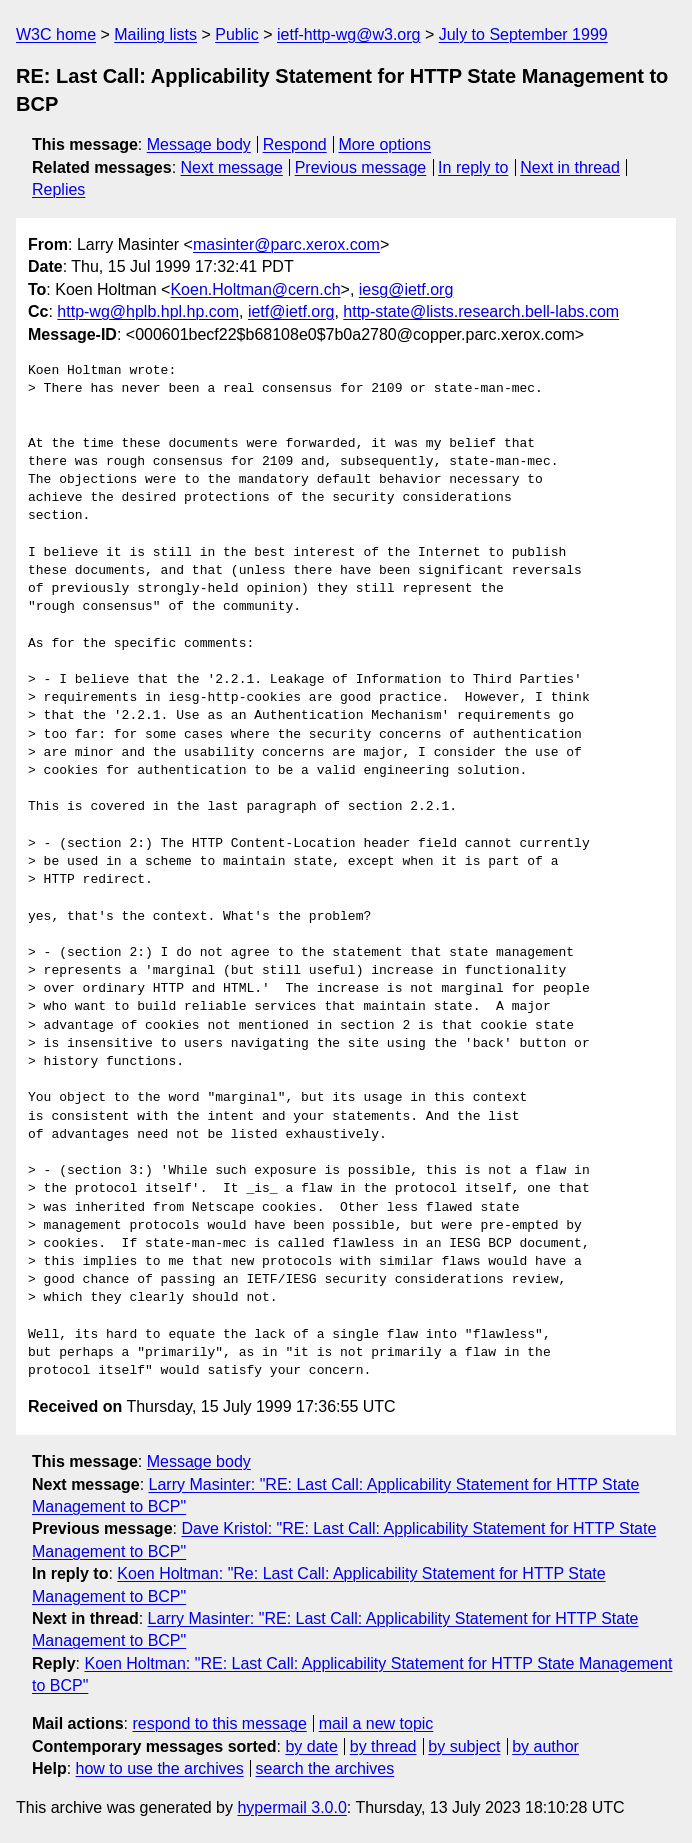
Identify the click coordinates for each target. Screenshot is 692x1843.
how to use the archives (160, 1768)
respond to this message (219, 1723)
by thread (383, 1746)
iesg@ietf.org (406, 289)
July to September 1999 (523, 34)
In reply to (473, 167)
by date (311, 1746)
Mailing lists (155, 34)
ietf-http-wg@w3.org (348, 34)
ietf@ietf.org (291, 311)
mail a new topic (376, 1723)
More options (385, 144)
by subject (464, 1746)
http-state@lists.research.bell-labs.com (481, 311)
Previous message (361, 167)
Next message (232, 167)
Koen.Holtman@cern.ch (255, 289)
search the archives (325, 1768)
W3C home (56, 34)
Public (237, 34)
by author (545, 1746)
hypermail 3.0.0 (291, 1807)
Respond (295, 144)
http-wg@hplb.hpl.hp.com (148, 311)
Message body (199, 144)
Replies (58, 189)
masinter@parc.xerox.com (286, 244)
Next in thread (570, 167)
